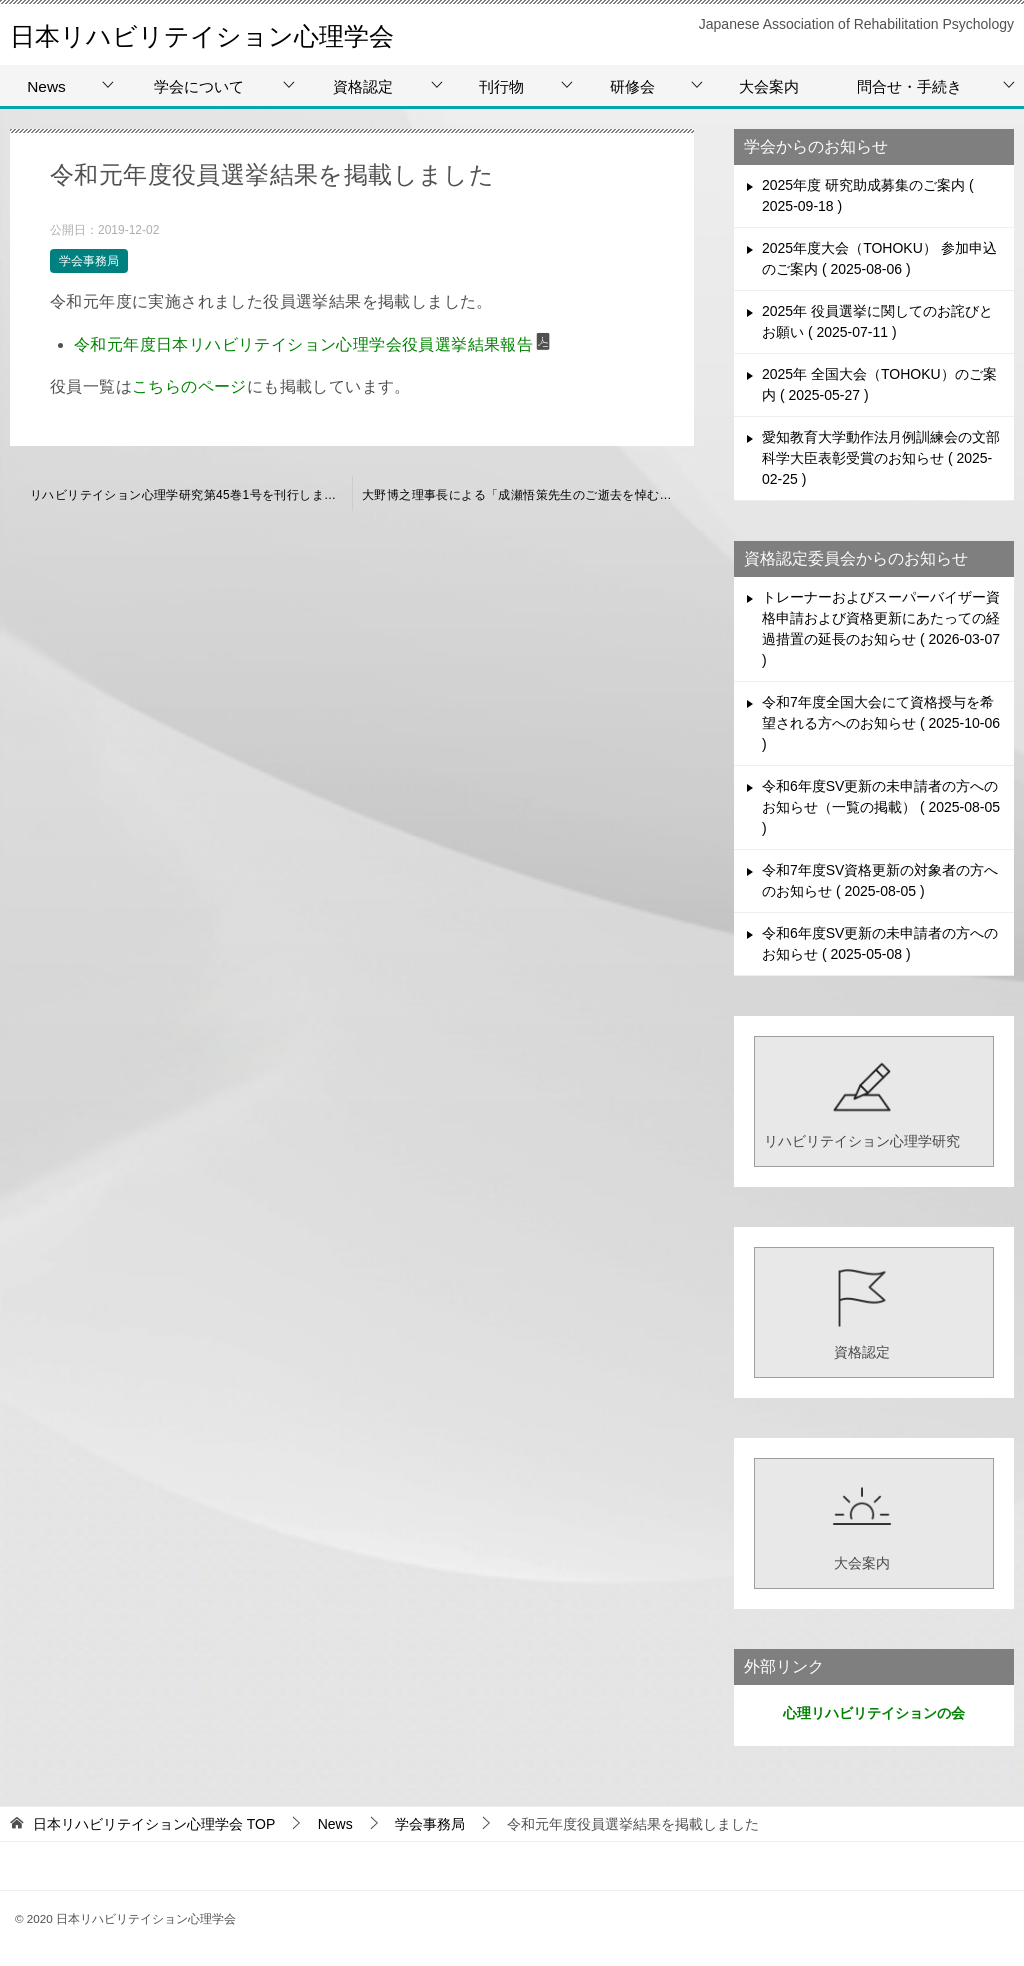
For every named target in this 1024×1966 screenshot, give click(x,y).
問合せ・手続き (909, 86)
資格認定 (363, 86)
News (46, 86)
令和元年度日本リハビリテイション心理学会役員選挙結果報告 (303, 344)
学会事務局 (89, 261)
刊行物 (501, 86)
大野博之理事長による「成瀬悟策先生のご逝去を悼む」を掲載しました (528, 495)
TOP (154, 1824)
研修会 (632, 86)
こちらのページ (189, 386)
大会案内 (769, 86)
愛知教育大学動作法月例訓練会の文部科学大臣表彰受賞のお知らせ (881, 458)
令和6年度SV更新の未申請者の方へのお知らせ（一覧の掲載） (881, 807)
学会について (199, 86)
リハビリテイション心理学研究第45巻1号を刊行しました (189, 495)
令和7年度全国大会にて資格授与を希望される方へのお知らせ (881, 723)
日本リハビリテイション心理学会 (239, 34)
